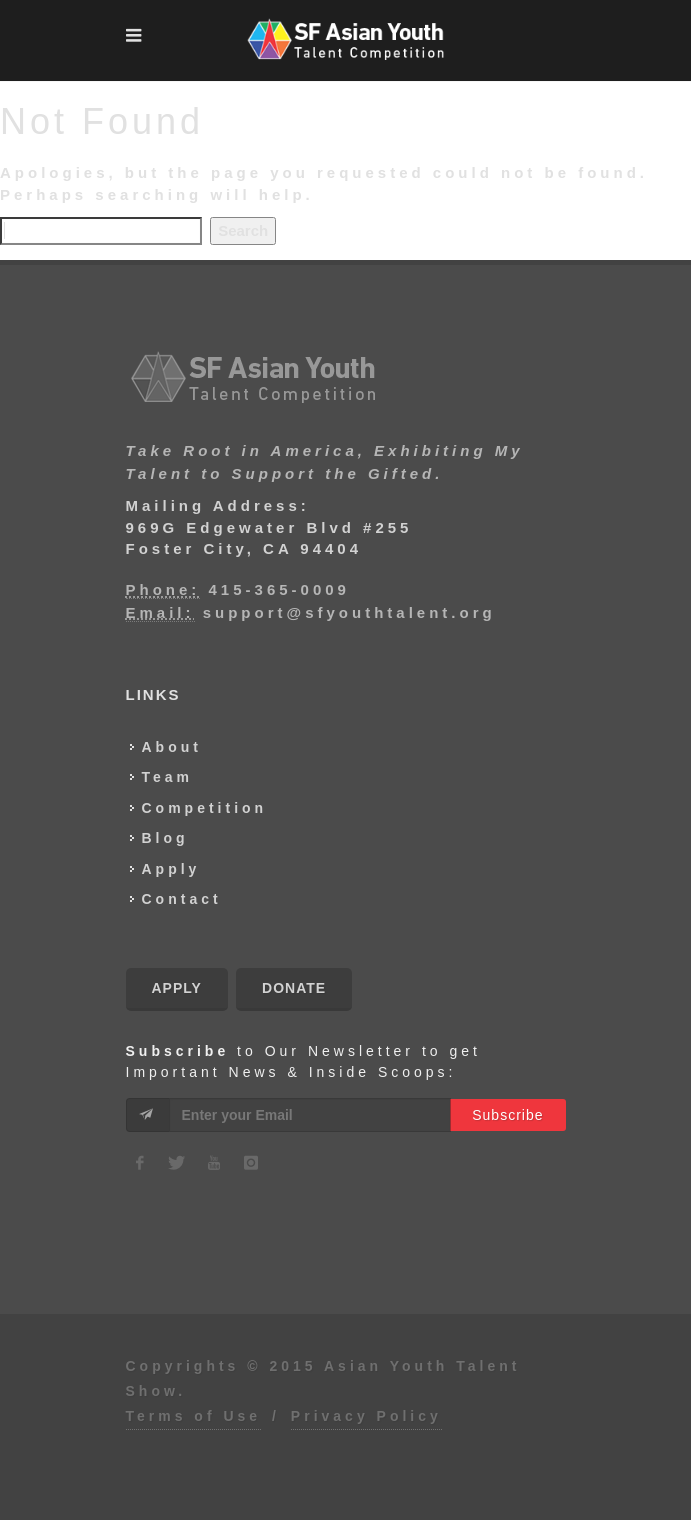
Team (168, 777)
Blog (165, 838)
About (172, 747)
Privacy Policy (366, 1416)
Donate (294, 988)
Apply (171, 869)
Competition (205, 808)
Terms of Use (194, 1416)
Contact (182, 899)
